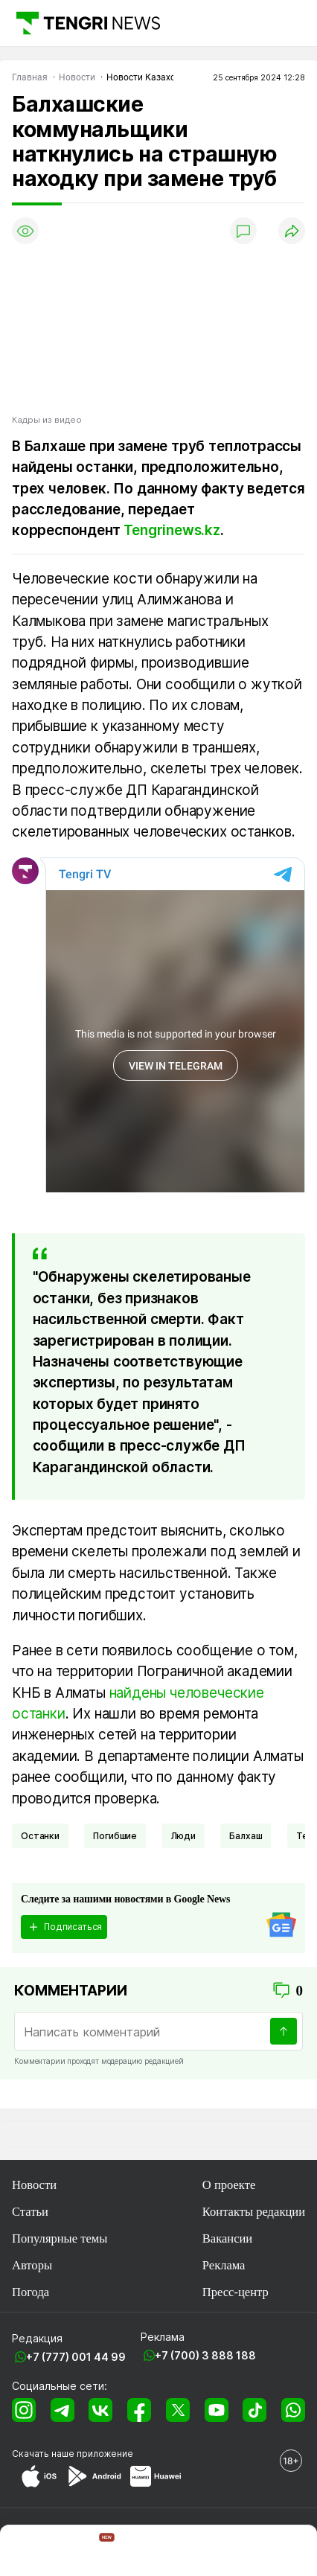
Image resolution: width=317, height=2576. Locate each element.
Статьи (30, 2212)
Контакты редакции (253, 2212)
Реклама (224, 2265)
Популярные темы (59, 2238)
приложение (105, 2453)
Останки (40, 1835)
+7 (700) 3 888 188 (205, 2355)
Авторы (32, 2265)
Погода (30, 2292)
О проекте (228, 2185)
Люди (183, 1835)
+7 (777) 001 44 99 (76, 2356)
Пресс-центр (235, 2292)
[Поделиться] (291, 230)
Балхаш (245, 1835)
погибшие (115, 1835)
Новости (34, 2185)
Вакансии (227, 2238)
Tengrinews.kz (172, 530)
